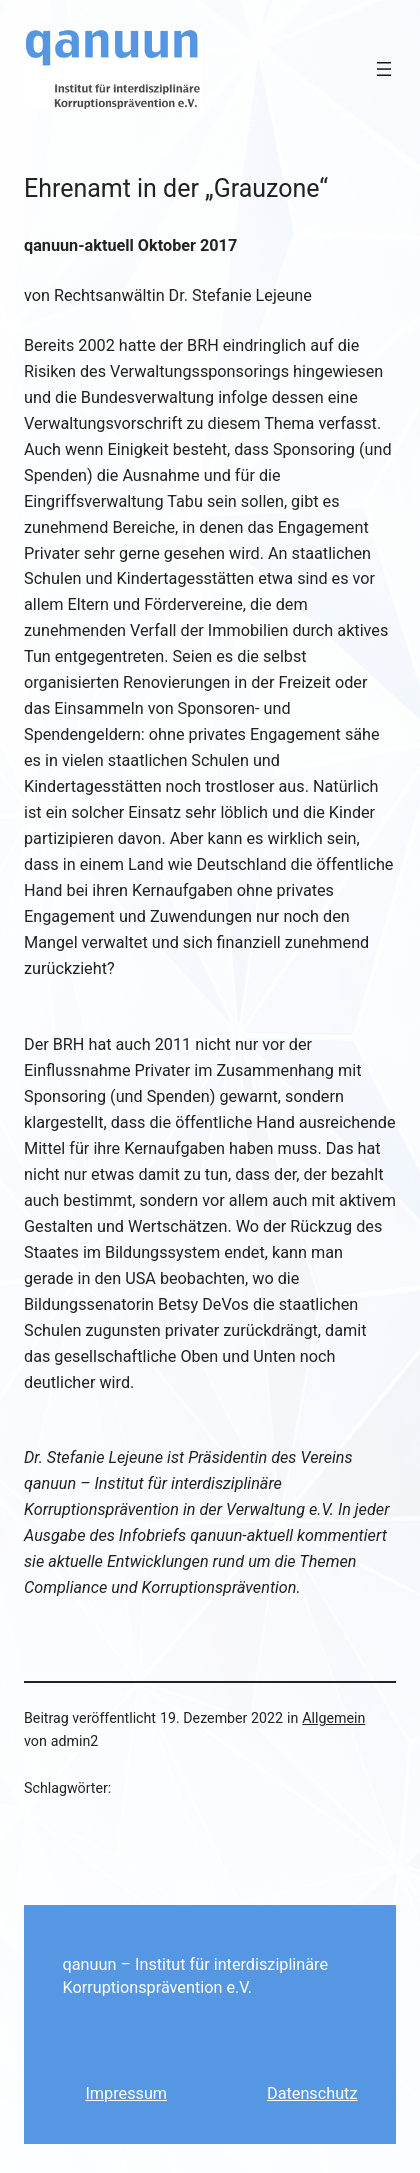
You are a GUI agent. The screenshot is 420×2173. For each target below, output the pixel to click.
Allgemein (333, 1718)
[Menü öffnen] (384, 69)
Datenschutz (312, 2093)
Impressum (126, 2093)
